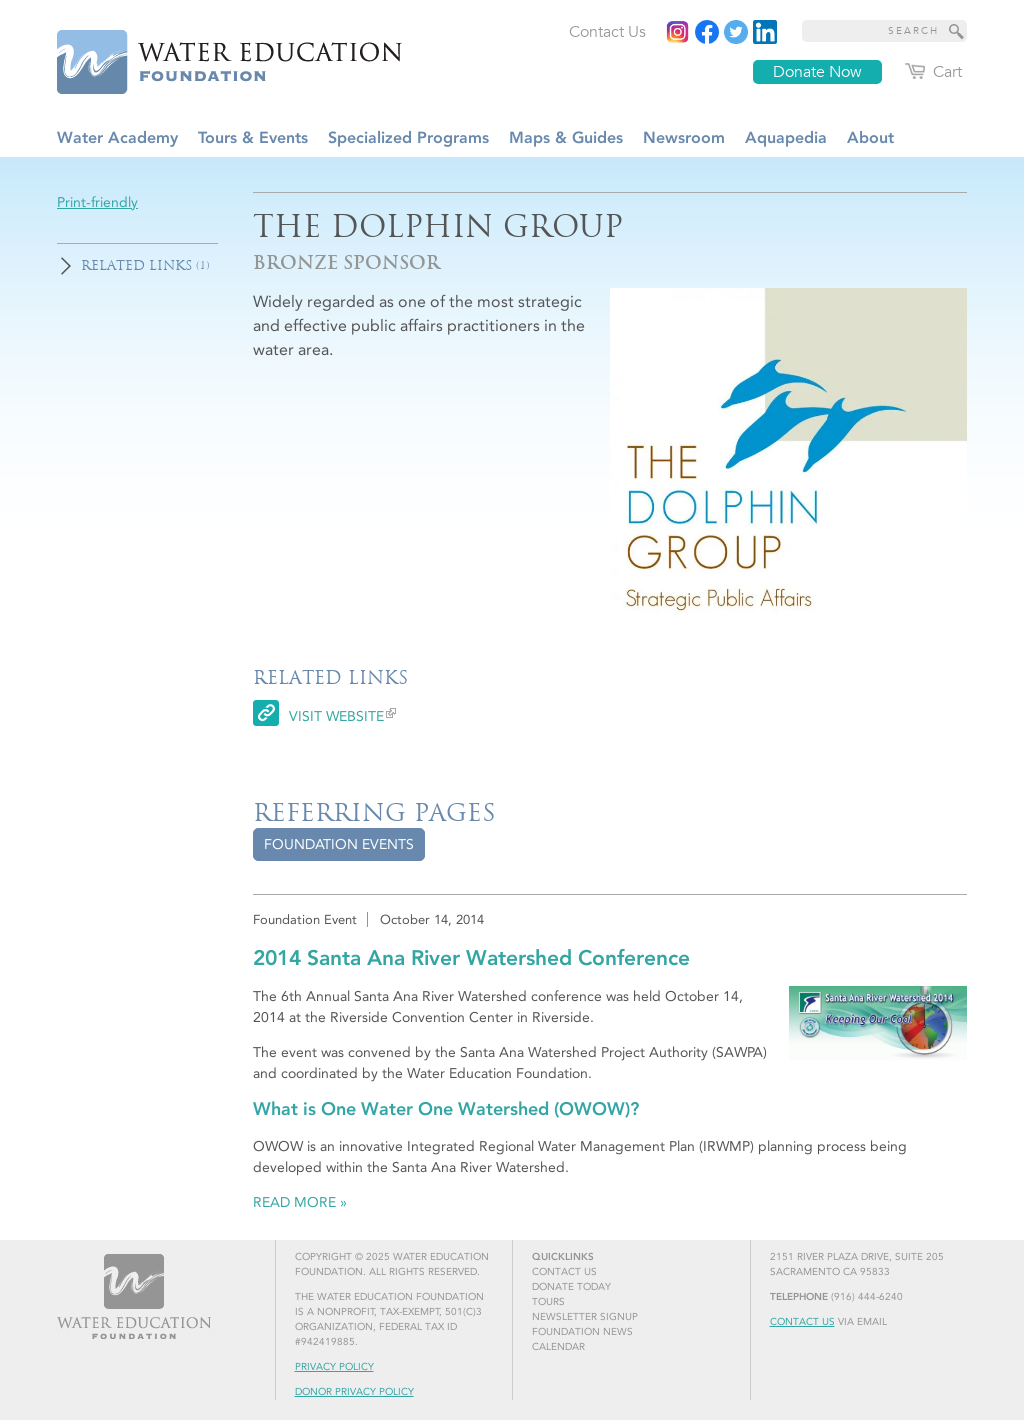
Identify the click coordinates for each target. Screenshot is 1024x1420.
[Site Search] (957, 31)
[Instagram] (678, 32)
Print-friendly (97, 202)
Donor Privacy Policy (354, 1392)
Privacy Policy (334, 1367)
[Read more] (765, 32)
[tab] (339, 844)
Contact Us (802, 1322)
